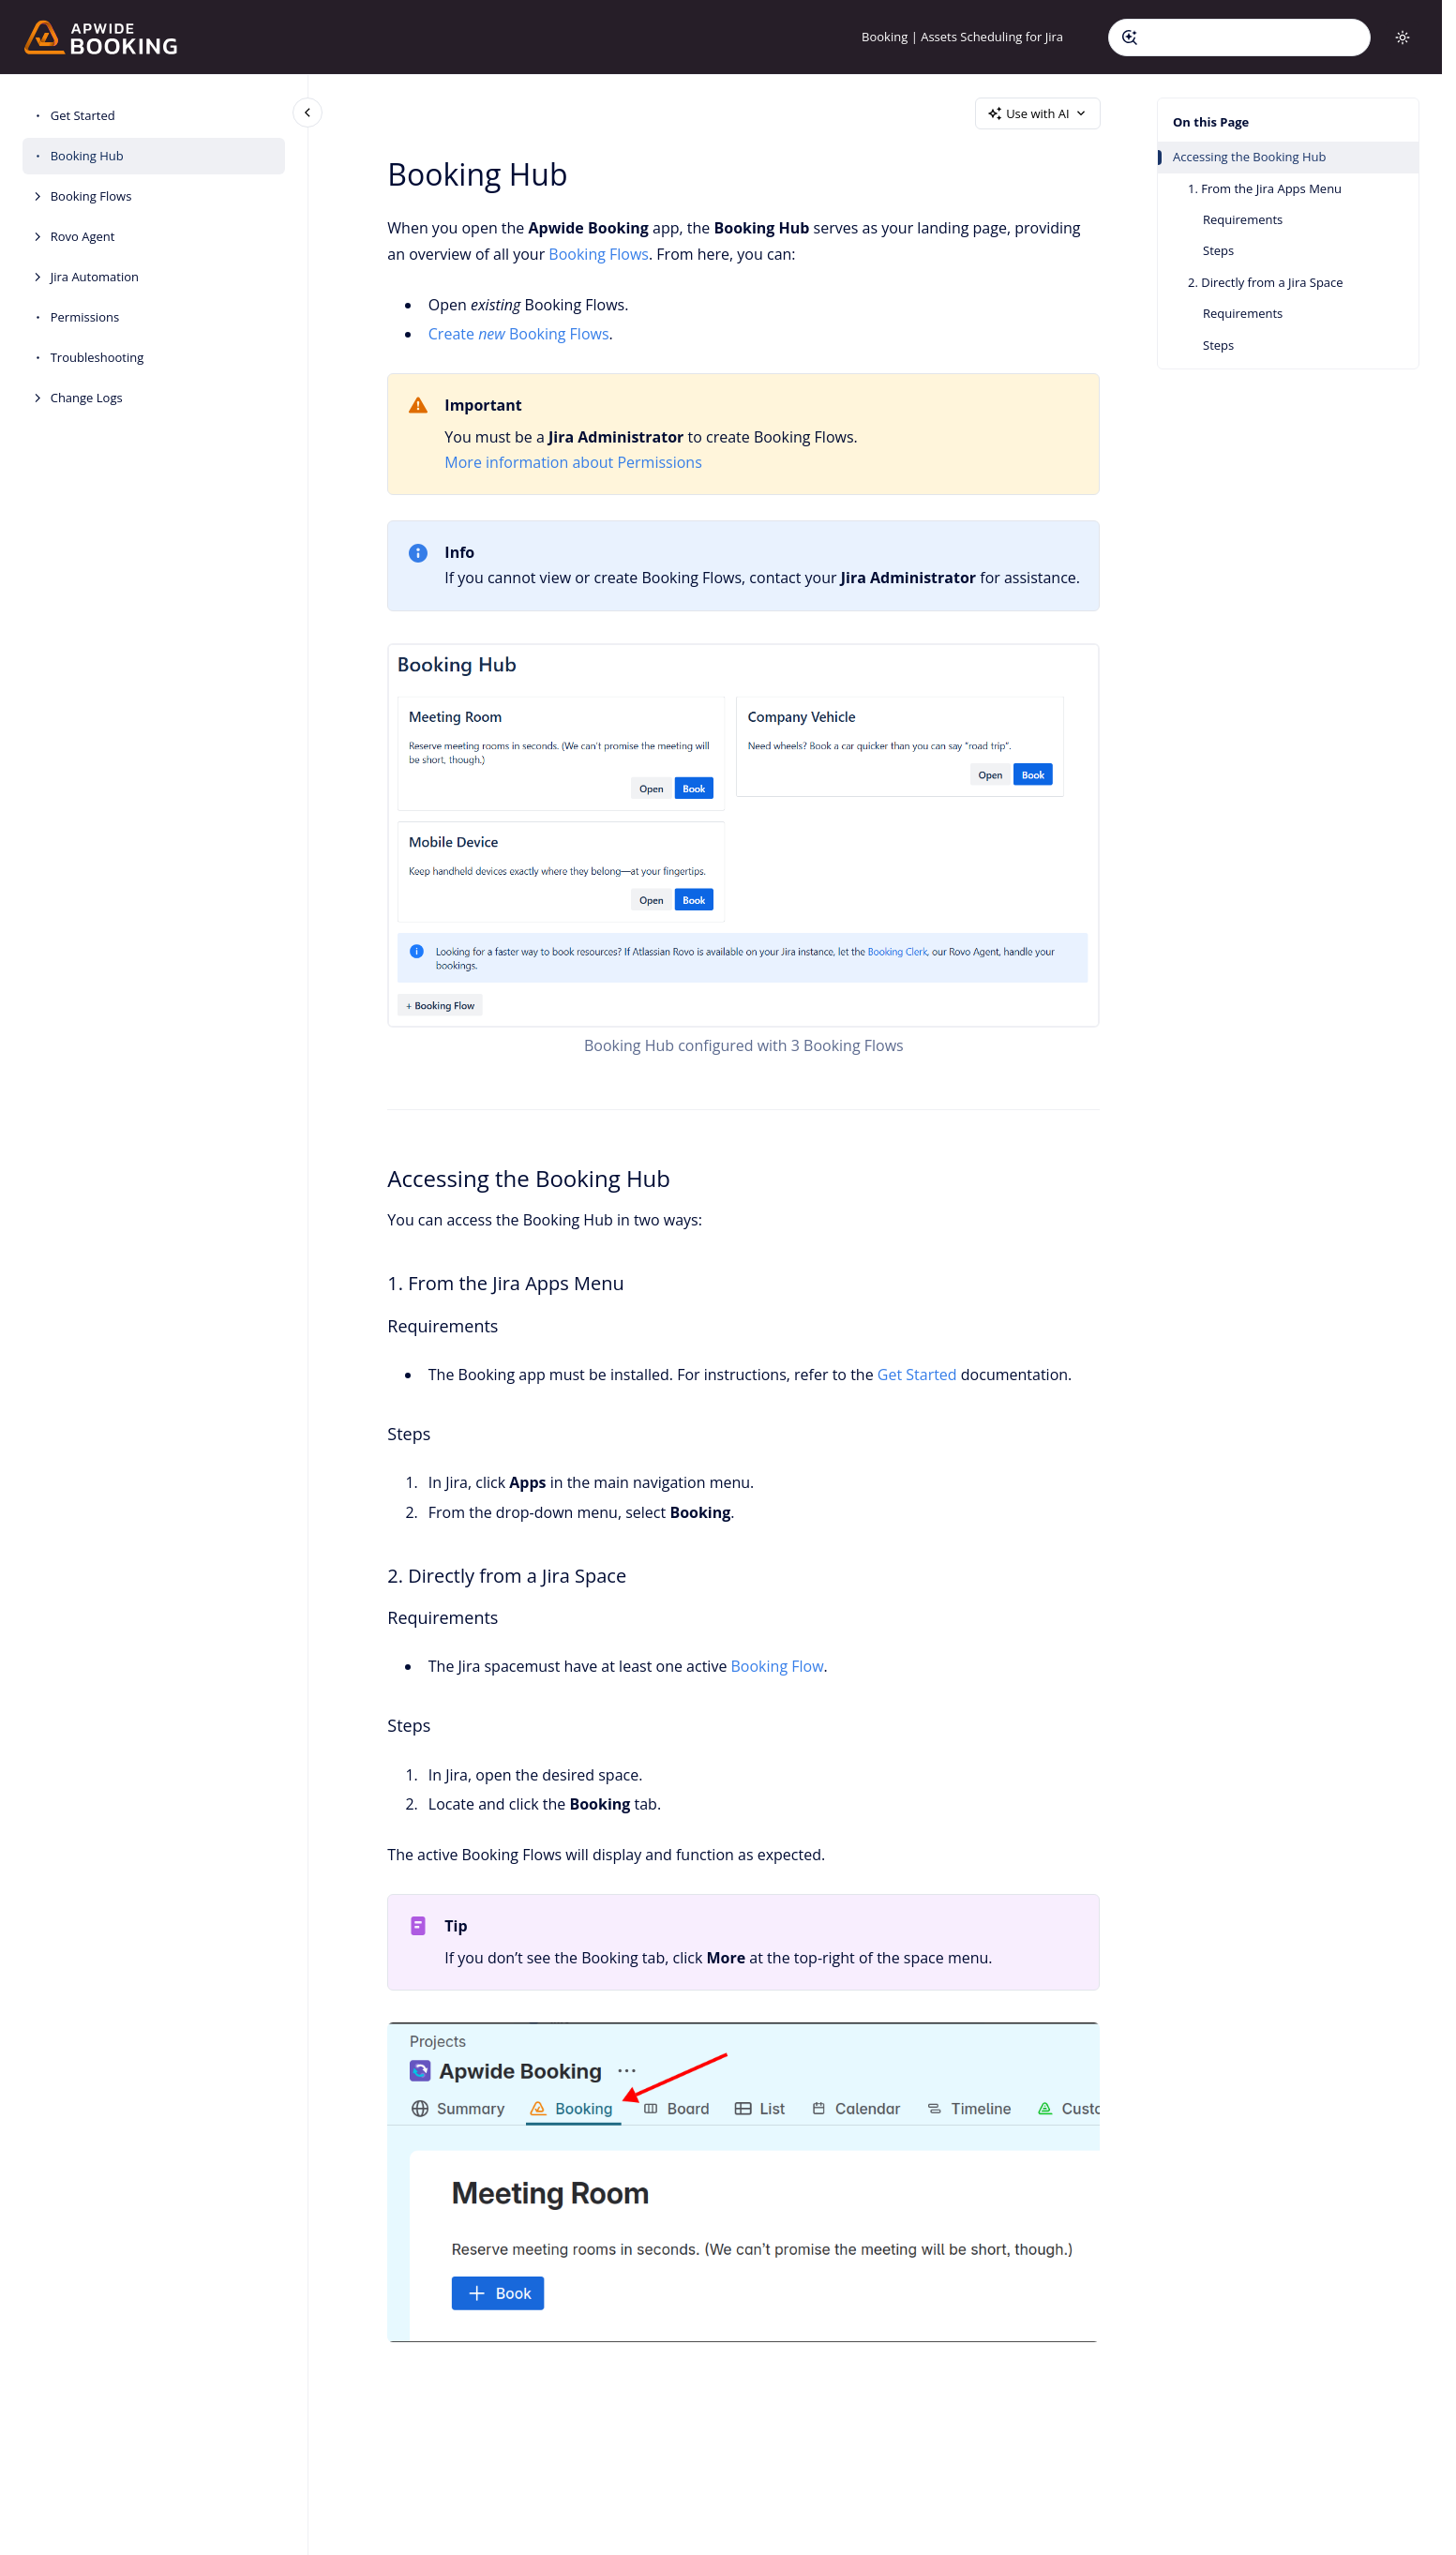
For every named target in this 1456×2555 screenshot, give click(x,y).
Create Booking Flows (518, 333)
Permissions (85, 316)
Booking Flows (91, 196)
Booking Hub (87, 155)
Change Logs (87, 397)
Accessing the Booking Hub (1249, 156)
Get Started (83, 115)
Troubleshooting (97, 357)
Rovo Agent (83, 236)
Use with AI (1037, 113)
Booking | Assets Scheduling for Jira (962, 36)
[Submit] (1130, 38)
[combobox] (1239, 37)
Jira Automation (95, 276)
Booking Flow (777, 1666)
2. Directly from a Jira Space (1265, 282)
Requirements (1243, 219)
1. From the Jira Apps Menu (1265, 188)
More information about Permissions (573, 462)
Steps (1218, 250)
